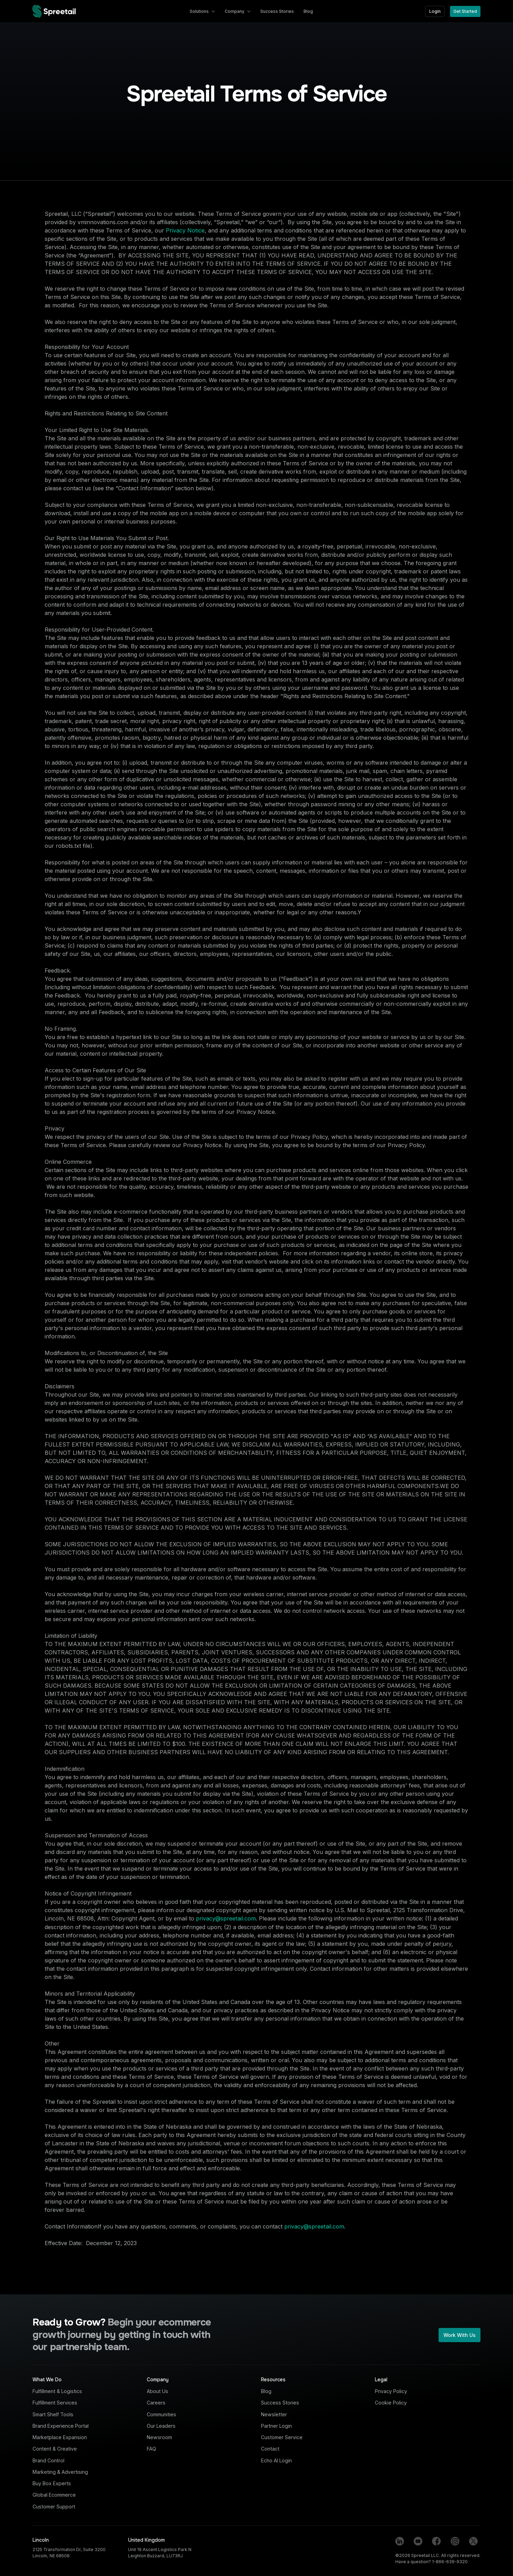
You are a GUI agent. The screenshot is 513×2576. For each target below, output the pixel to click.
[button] (202, 11)
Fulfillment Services (55, 2403)
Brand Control (48, 2460)
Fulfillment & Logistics (57, 2391)
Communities (161, 2414)
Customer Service (282, 2437)
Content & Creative (55, 2449)
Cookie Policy (391, 2403)
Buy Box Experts (52, 2483)
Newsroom (159, 2437)
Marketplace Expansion (60, 2437)
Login (435, 11)
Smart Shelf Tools (53, 2414)
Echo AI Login (276, 2460)
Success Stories (280, 2403)
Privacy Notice (185, 230)
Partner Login (276, 2426)
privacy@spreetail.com (226, 1918)
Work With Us (459, 2335)
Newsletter (274, 2414)
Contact (270, 2449)
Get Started (465, 11)
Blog (266, 2391)
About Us (157, 2391)
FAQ (151, 2449)
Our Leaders (161, 2426)
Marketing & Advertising (60, 2472)
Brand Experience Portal (61, 2426)
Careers (156, 2403)
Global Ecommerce (54, 2495)
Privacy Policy (391, 2391)
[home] (54, 11)
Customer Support (54, 2506)
